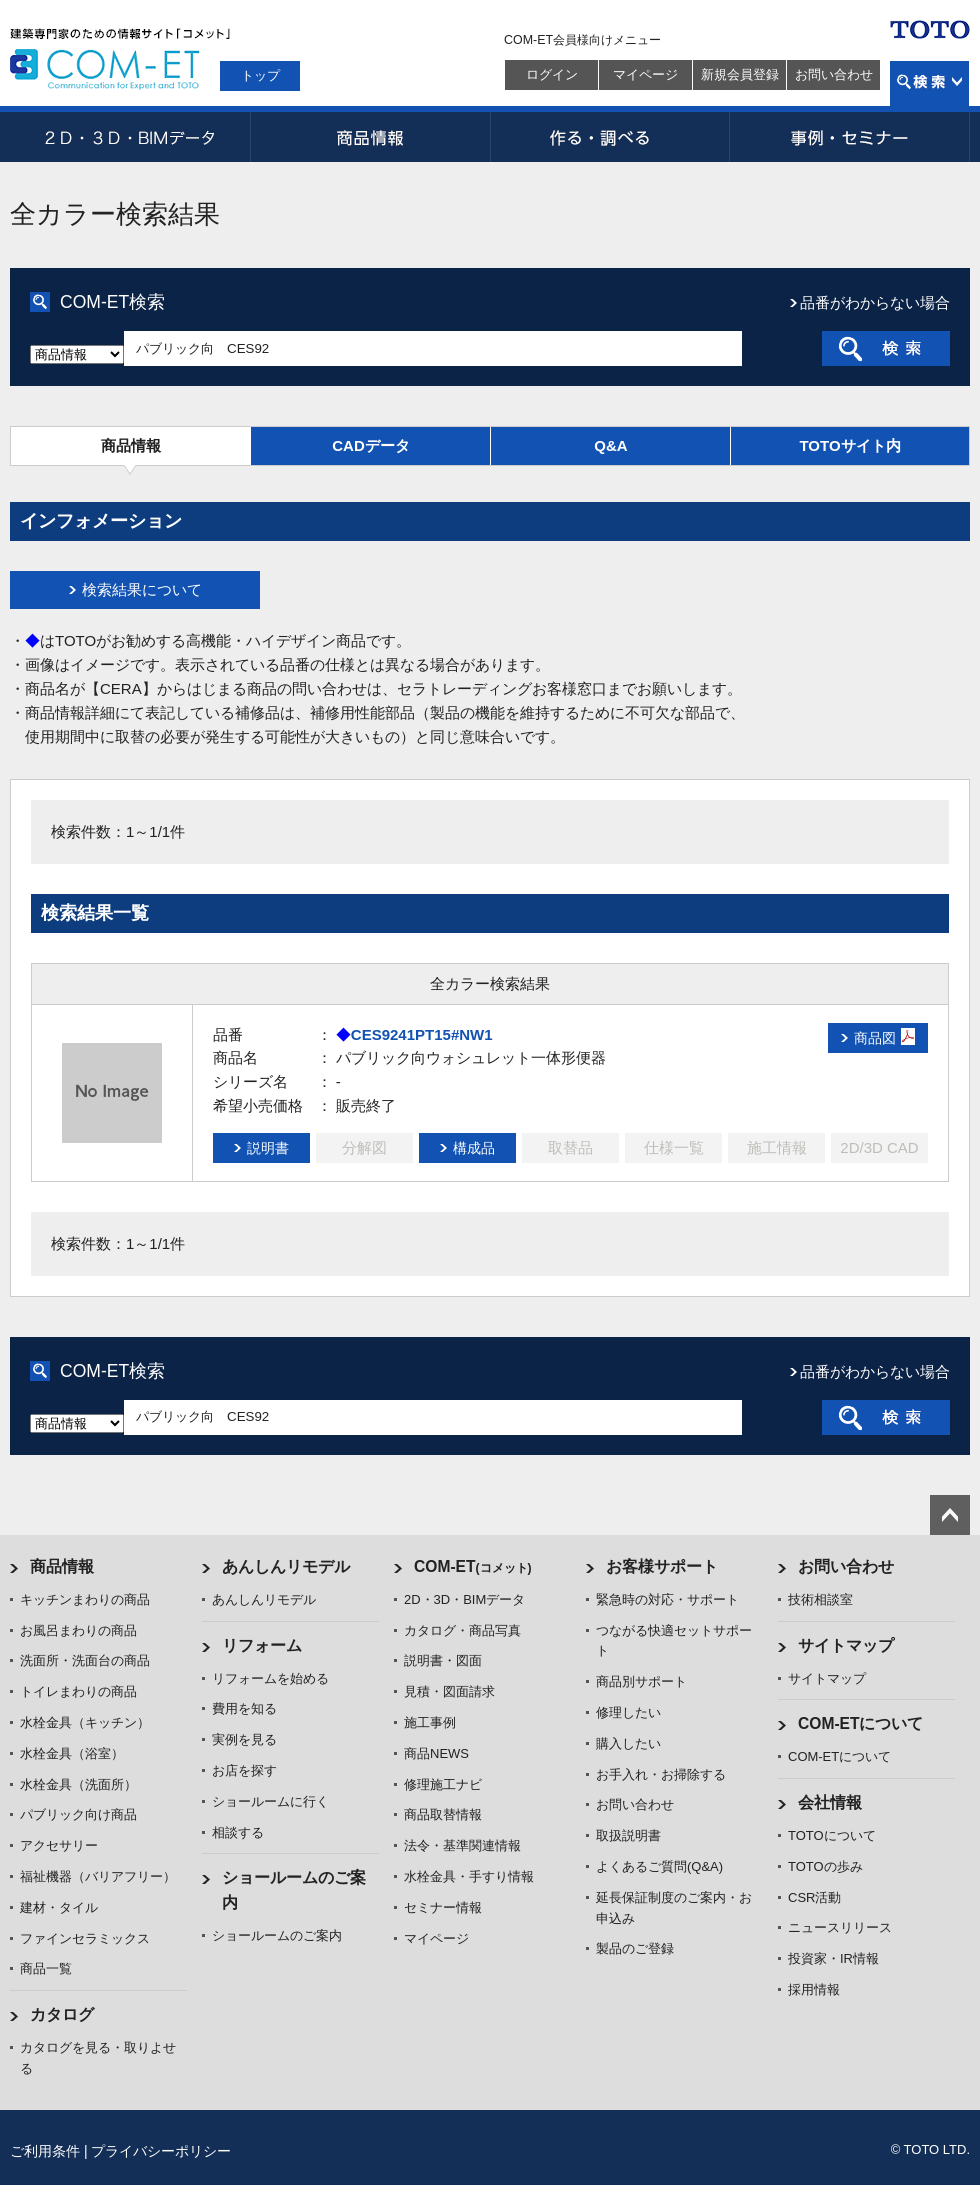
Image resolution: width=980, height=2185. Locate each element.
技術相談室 (820, 1599)
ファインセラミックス (85, 1938)
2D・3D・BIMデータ (130, 137)
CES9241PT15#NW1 (422, 1034)
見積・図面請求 (449, 1691)
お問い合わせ (834, 74)
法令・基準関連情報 (462, 1845)
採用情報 (814, 1989)
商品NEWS (436, 1753)
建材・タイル (59, 1907)
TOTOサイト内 (849, 445)
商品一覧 (46, 1968)
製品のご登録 (635, 1948)
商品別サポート (641, 1681)
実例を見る (244, 1739)
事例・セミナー (850, 137)
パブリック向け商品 (78, 1814)
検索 (929, 83)
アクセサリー (59, 1845)
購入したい (628, 1743)
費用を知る (244, 1708)
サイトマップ (846, 1645)
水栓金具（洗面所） (78, 1784)
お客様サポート (662, 1566)
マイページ (645, 74)
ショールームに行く (270, 1801)
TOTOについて (832, 1835)
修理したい (628, 1712)
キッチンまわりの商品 (85, 1599)
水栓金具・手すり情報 (469, 1876)
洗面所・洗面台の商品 (85, 1660)
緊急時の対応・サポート (667, 1599)
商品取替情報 (443, 1814)
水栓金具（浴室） (72, 1753)
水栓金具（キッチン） (85, 1722)
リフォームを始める (270, 1678)
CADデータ (371, 445)
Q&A (610, 445)
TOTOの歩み (825, 1866)
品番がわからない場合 (875, 302)
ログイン (552, 74)
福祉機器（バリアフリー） (98, 1876)
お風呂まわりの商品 (78, 1630)
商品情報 (370, 137)
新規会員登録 (740, 74)
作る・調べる (610, 137)
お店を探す (244, 1770)
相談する (238, 1832)
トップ (260, 75)
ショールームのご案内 (277, 1935)
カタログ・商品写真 (462, 1630)
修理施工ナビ (443, 1784)
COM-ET (473, 1566)
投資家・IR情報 (833, 1958)
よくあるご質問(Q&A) (659, 1866)
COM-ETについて (861, 1723)
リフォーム (262, 1645)
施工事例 (430, 1722)
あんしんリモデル (286, 1566)
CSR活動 (814, 1897)
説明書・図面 (443, 1660)
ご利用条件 (45, 2151)
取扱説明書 (628, 1835)
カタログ (62, 2014)
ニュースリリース (840, 1927)
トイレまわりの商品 (78, 1691)
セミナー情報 (443, 1907)
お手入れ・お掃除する (661, 1774)
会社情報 (830, 1802)
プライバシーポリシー (161, 2151)
